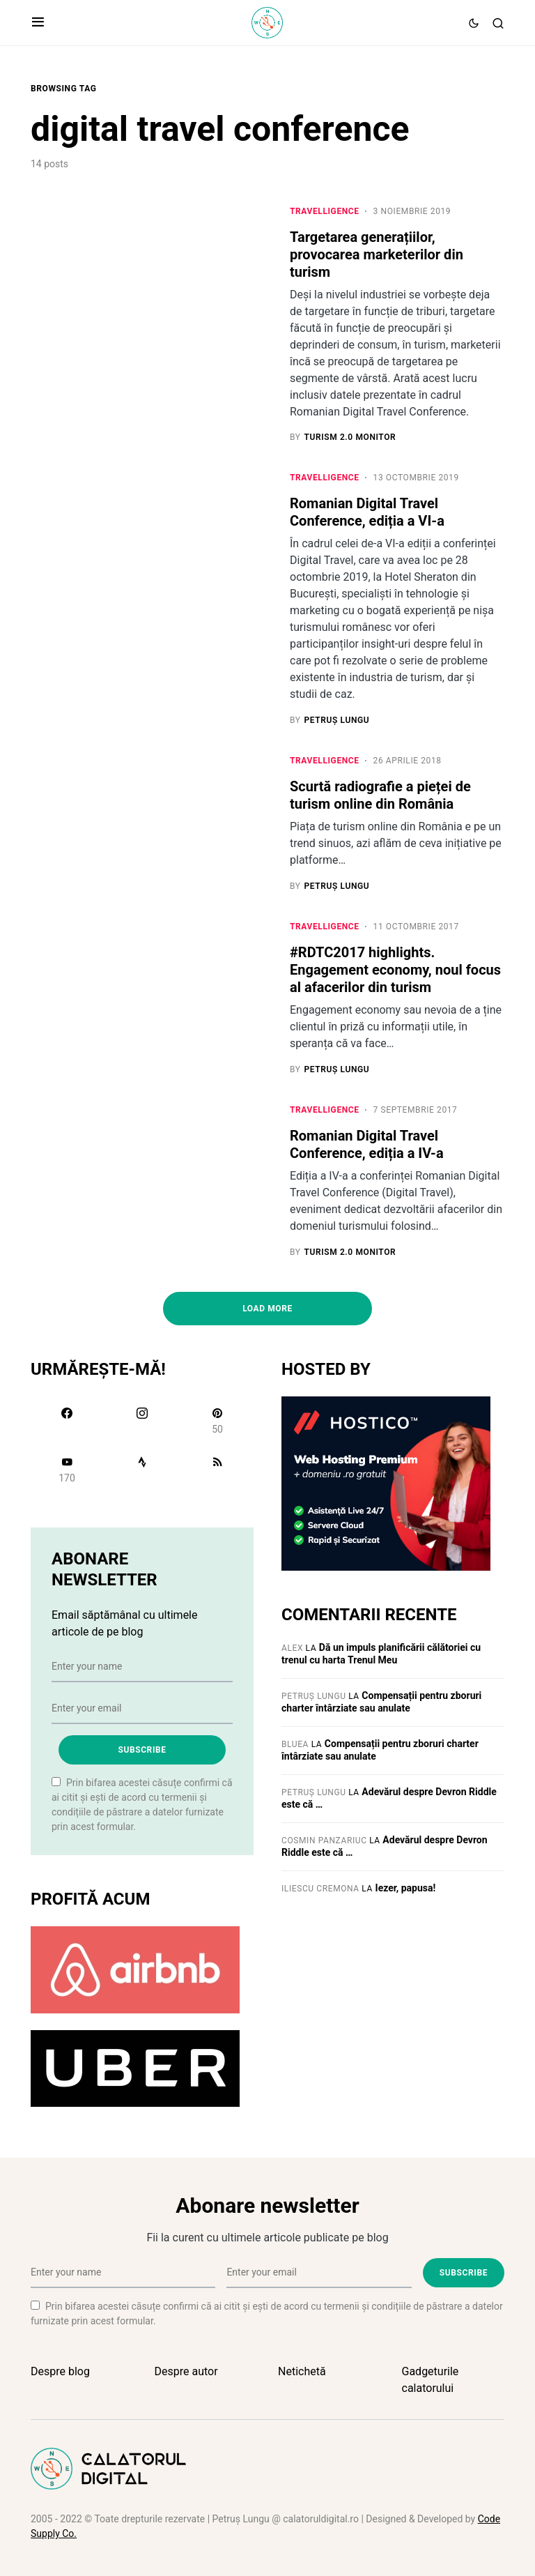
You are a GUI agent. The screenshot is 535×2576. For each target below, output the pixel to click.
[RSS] (217, 1470)
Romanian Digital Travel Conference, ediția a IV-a (367, 1145)
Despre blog (60, 2371)
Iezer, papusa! (405, 1888)
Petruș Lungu (313, 1697)
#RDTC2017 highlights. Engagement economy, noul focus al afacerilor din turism (395, 970)
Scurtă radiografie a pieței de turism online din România (380, 796)
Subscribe (142, 1750)
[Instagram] (142, 1421)
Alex (292, 1649)
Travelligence (324, 211)
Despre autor (186, 2371)
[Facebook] (66, 1421)
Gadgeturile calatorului (430, 2380)
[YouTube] (66, 1470)
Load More (267, 1309)
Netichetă (302, 2371)
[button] (38, 23)
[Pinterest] (217, 1421)
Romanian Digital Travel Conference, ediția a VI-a (367, 513)
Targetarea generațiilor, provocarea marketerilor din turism (376, 254)
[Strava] (142, 1470)
